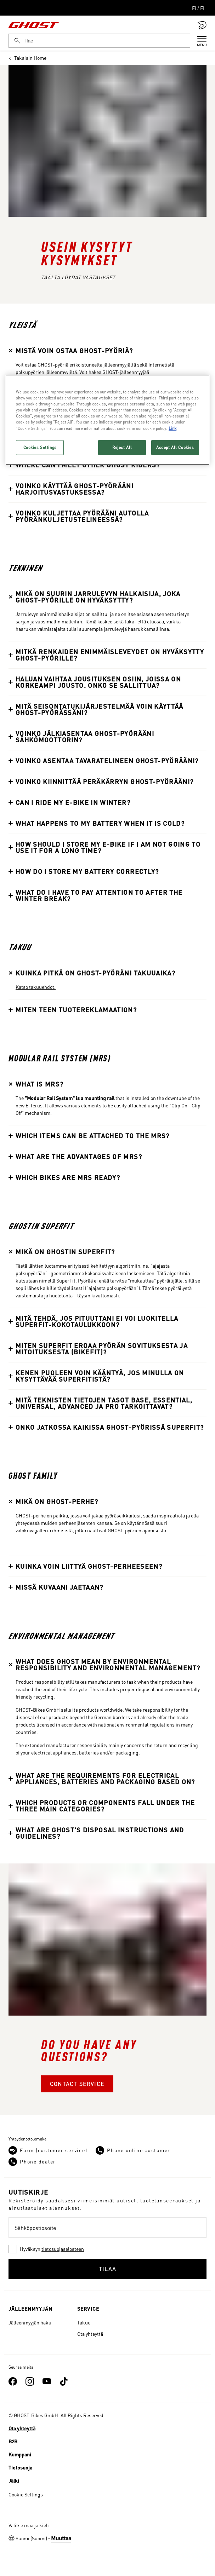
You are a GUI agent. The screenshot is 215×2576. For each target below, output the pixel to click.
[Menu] (198, 41)
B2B (13, 2441)
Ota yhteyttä (90, 2333)
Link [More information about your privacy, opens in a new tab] (172, 428)
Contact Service (77, 2084)
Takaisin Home (27, 57)
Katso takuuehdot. (36, 987)
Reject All (122, 447)
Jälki (14, 2480)
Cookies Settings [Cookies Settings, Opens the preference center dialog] (40, 447)
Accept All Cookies (175, 447)
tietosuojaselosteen (62, 2249)
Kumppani (20, 2454)
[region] (107, 420)
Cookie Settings (26, 2494)
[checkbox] (107, 2249)
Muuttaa (61, 2538)
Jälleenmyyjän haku (30, 2322)
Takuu (84, 2322)
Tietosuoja (20, 2467)
